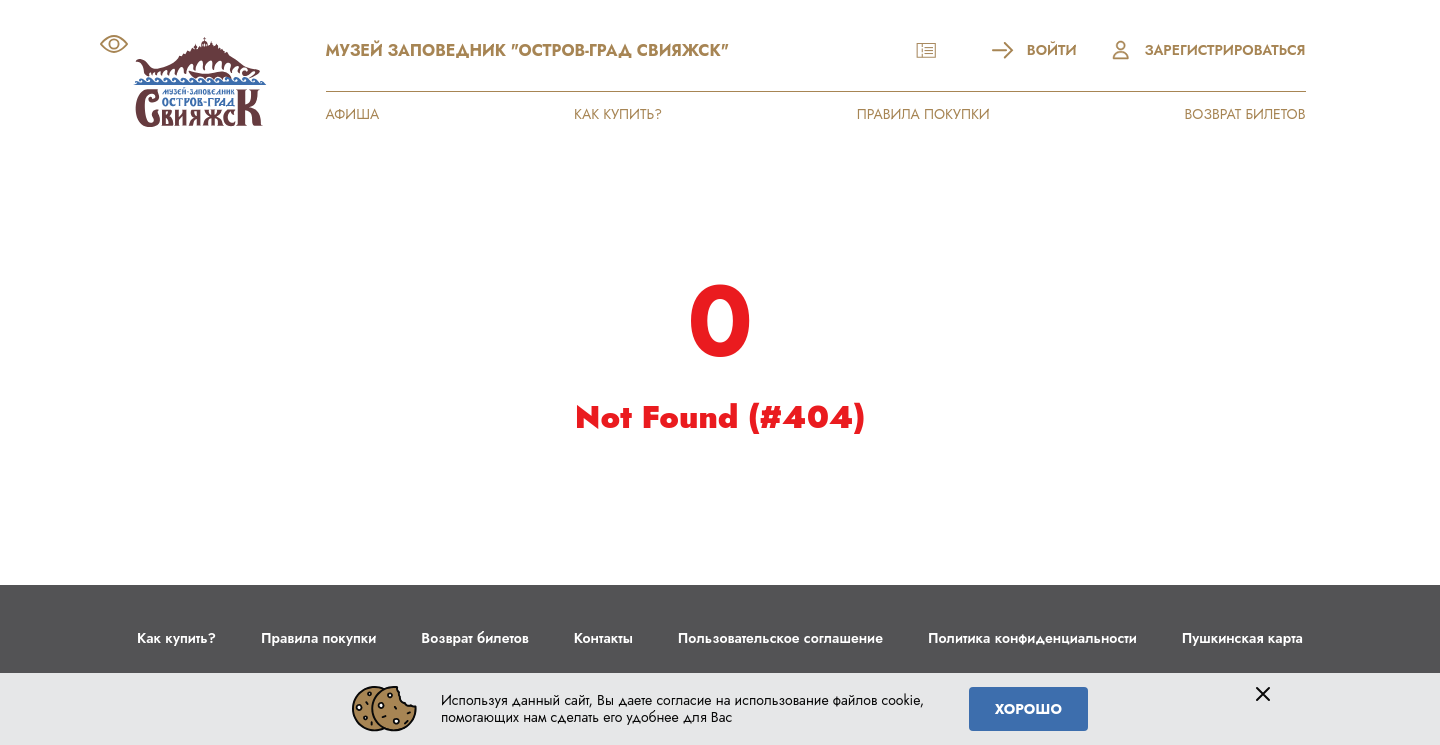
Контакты (603, 638)
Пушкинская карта (1242, 638)
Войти (1034, 50)
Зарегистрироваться (1207, 50)
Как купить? (176, 638)
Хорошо (1028, 709)
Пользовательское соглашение (780, 638)
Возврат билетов (474, 638)
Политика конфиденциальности (1032, 638)
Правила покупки (318, 638)
